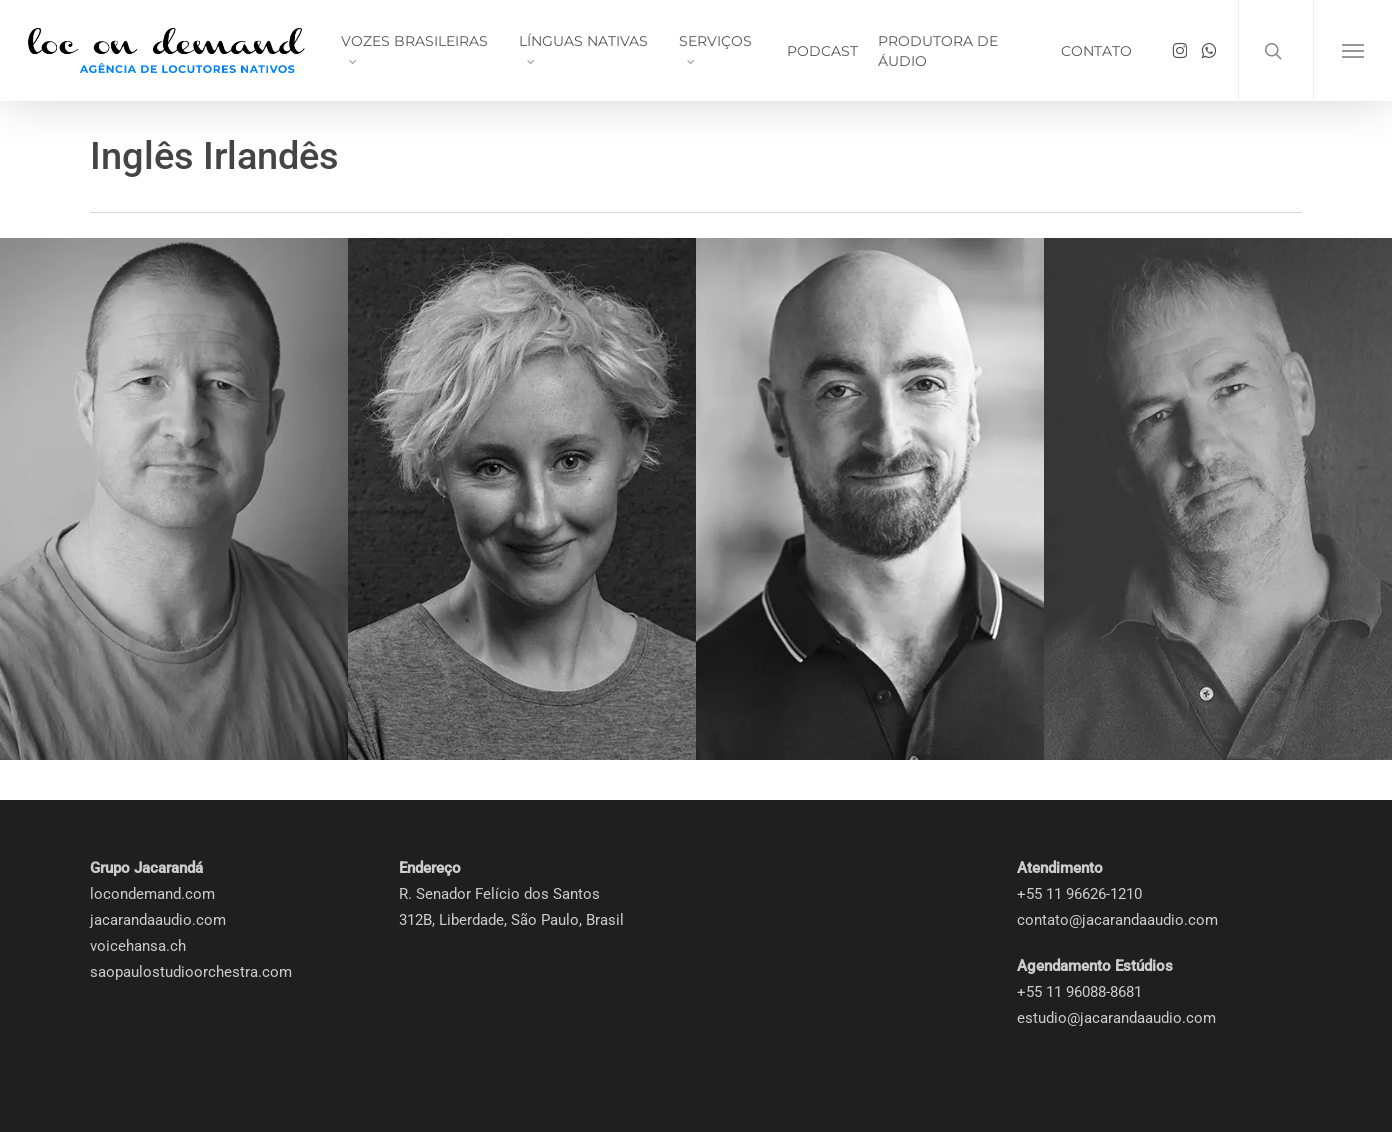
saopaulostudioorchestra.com (191, 972)
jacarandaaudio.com (158, 920)
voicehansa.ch (138, 946)
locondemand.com (152, 894)
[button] (1352, 50)
